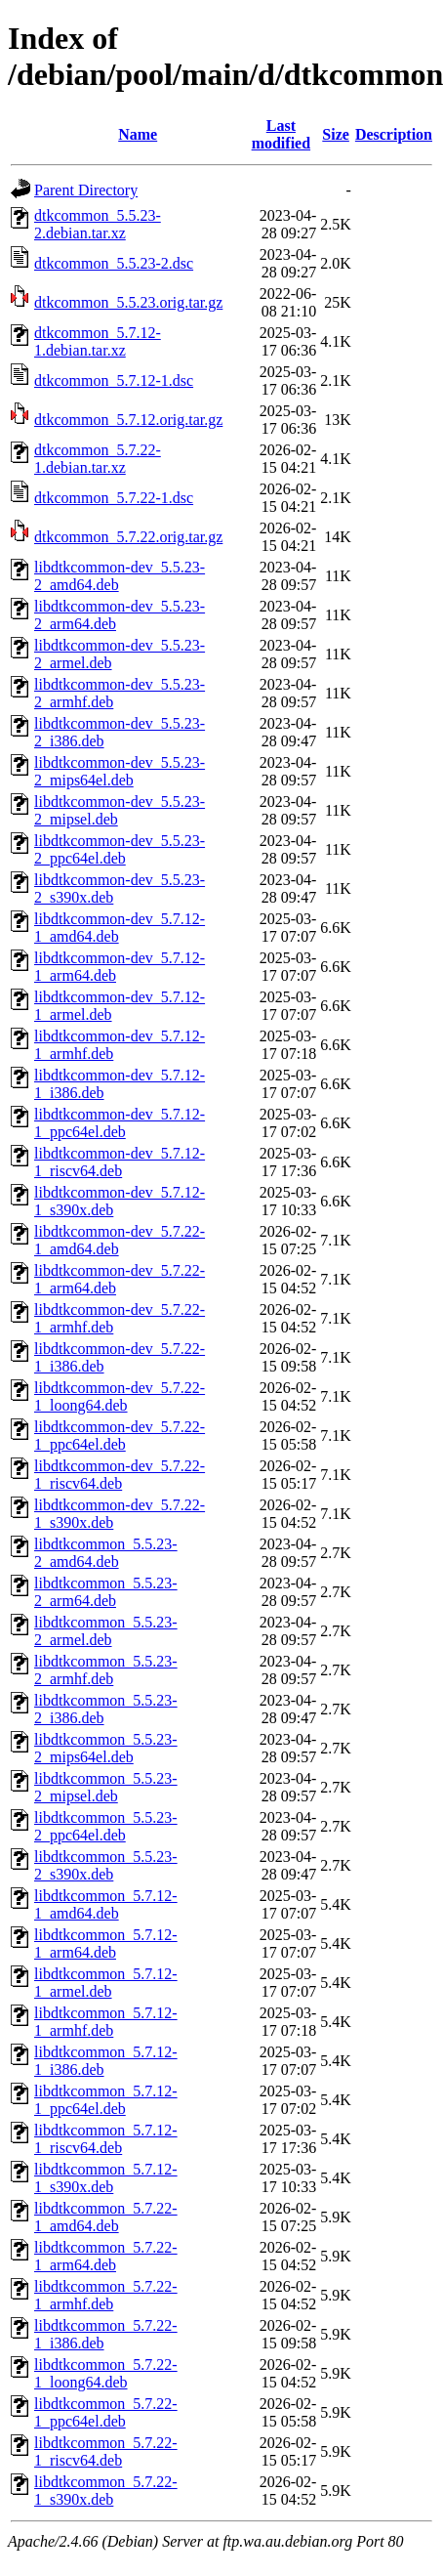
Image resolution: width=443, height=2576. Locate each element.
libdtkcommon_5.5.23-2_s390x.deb (106, 1865)
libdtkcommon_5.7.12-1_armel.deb (106, 1982)
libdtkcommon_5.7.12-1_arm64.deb (106, 1943)
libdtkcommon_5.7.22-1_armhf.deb (106, 2295)
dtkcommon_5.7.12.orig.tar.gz (128, 419)
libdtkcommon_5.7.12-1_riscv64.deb (106, 2139)
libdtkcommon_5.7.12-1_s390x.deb (106, 2178)
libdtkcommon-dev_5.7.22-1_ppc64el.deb (119, 1435)
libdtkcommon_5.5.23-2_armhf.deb (106, 1670)
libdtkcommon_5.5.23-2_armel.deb (106, 1631)
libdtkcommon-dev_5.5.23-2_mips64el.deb (119, 771)
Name (137, 134)
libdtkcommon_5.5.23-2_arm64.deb (106, 1592)
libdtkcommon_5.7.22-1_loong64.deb (106, 2373)
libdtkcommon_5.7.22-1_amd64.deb (106, 2217)
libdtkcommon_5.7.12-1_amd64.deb (106, 1904)
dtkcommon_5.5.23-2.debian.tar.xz (97, 224)
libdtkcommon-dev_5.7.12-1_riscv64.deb (119, 1162)
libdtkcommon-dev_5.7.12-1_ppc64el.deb (119, 1123)
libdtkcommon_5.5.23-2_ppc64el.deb (106, 1826)
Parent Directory (86, 190)
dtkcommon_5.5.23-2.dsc (113, 263)
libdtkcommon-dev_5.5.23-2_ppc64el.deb (119, 849)
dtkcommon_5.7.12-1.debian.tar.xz (97, 341)
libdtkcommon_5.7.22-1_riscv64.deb (106, 2451)
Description (393, 134)
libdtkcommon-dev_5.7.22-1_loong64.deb (119, 1396)
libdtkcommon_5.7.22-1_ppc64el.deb (106, 2412)
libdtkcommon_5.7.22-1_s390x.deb (106, 2490)
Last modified (281, 134)
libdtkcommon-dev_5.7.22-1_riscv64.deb (119, 1474)
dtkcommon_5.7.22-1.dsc (113, 497)
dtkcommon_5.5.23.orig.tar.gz (128, 302)
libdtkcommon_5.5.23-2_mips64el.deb (106, 1748)
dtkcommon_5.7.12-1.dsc (113, 380)
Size (335, 134)
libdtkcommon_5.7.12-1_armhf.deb (106, 2022)
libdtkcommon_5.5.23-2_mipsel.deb (106, 1787)
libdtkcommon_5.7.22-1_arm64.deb (106, 2256)
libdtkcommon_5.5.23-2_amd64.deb (106, 1553)
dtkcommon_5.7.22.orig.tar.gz (128, 536)
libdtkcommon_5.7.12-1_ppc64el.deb (106, 2100)
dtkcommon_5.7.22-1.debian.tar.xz (97, 459)
